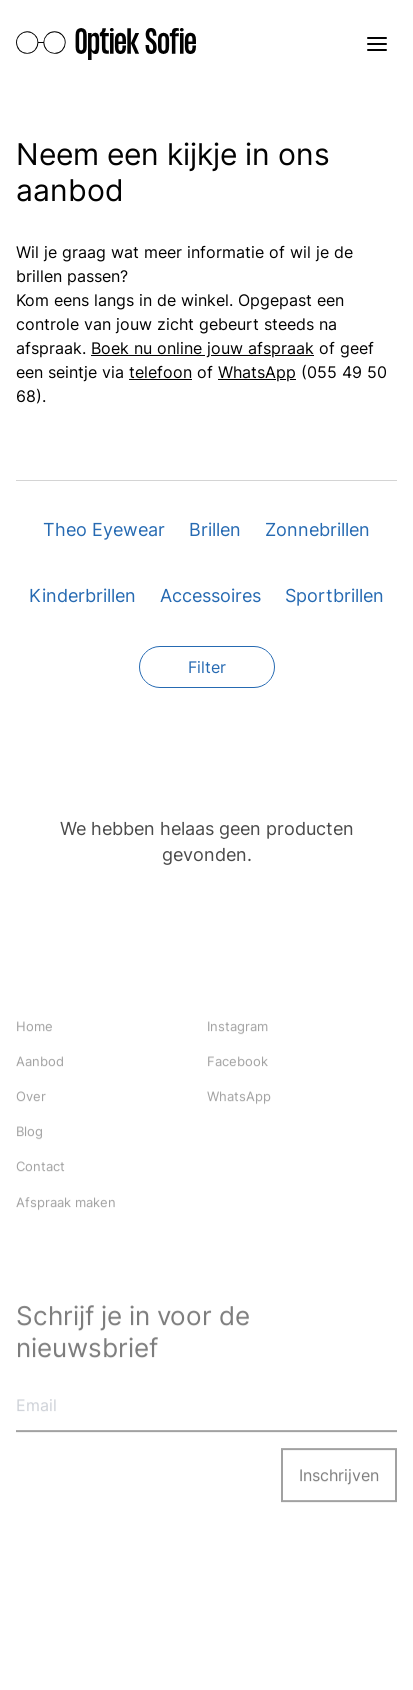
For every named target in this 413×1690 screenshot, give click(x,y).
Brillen (215, 529)
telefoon (160, 372)
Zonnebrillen (317, 529)
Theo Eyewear (104, 529)
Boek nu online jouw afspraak (202, 348)
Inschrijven (339, 1476)
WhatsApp (257, 372)
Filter (207, 667)
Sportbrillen (334, 595)
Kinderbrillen (82, 595)
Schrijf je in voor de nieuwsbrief (133, 1332)
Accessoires (210, 595)
